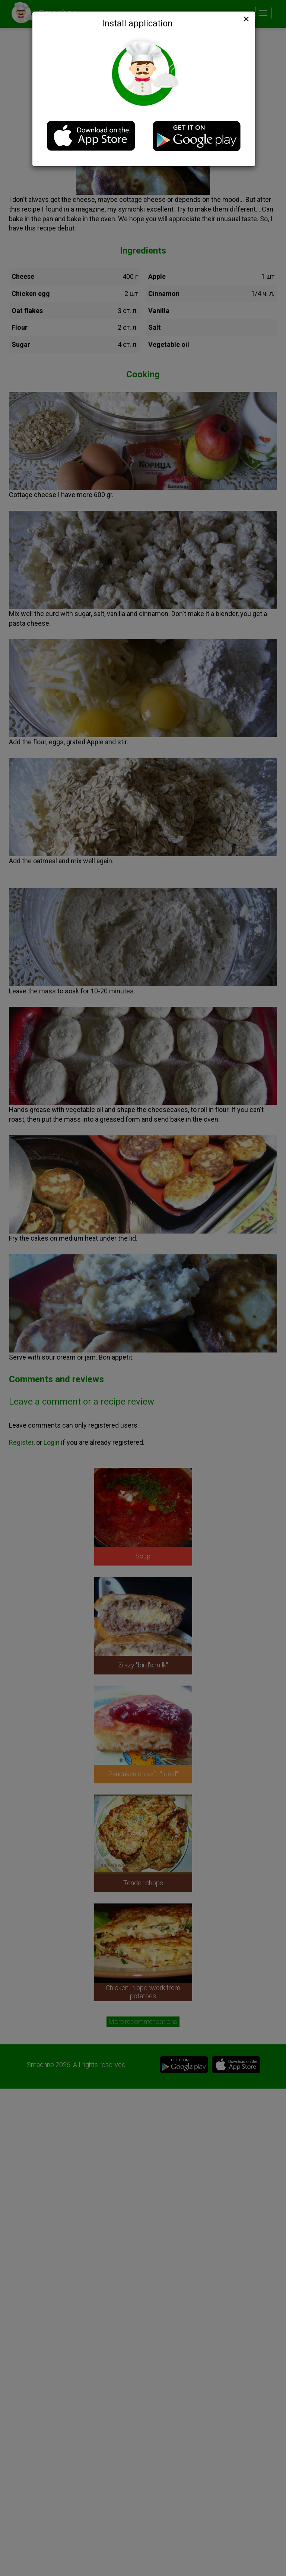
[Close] (245, 19)
